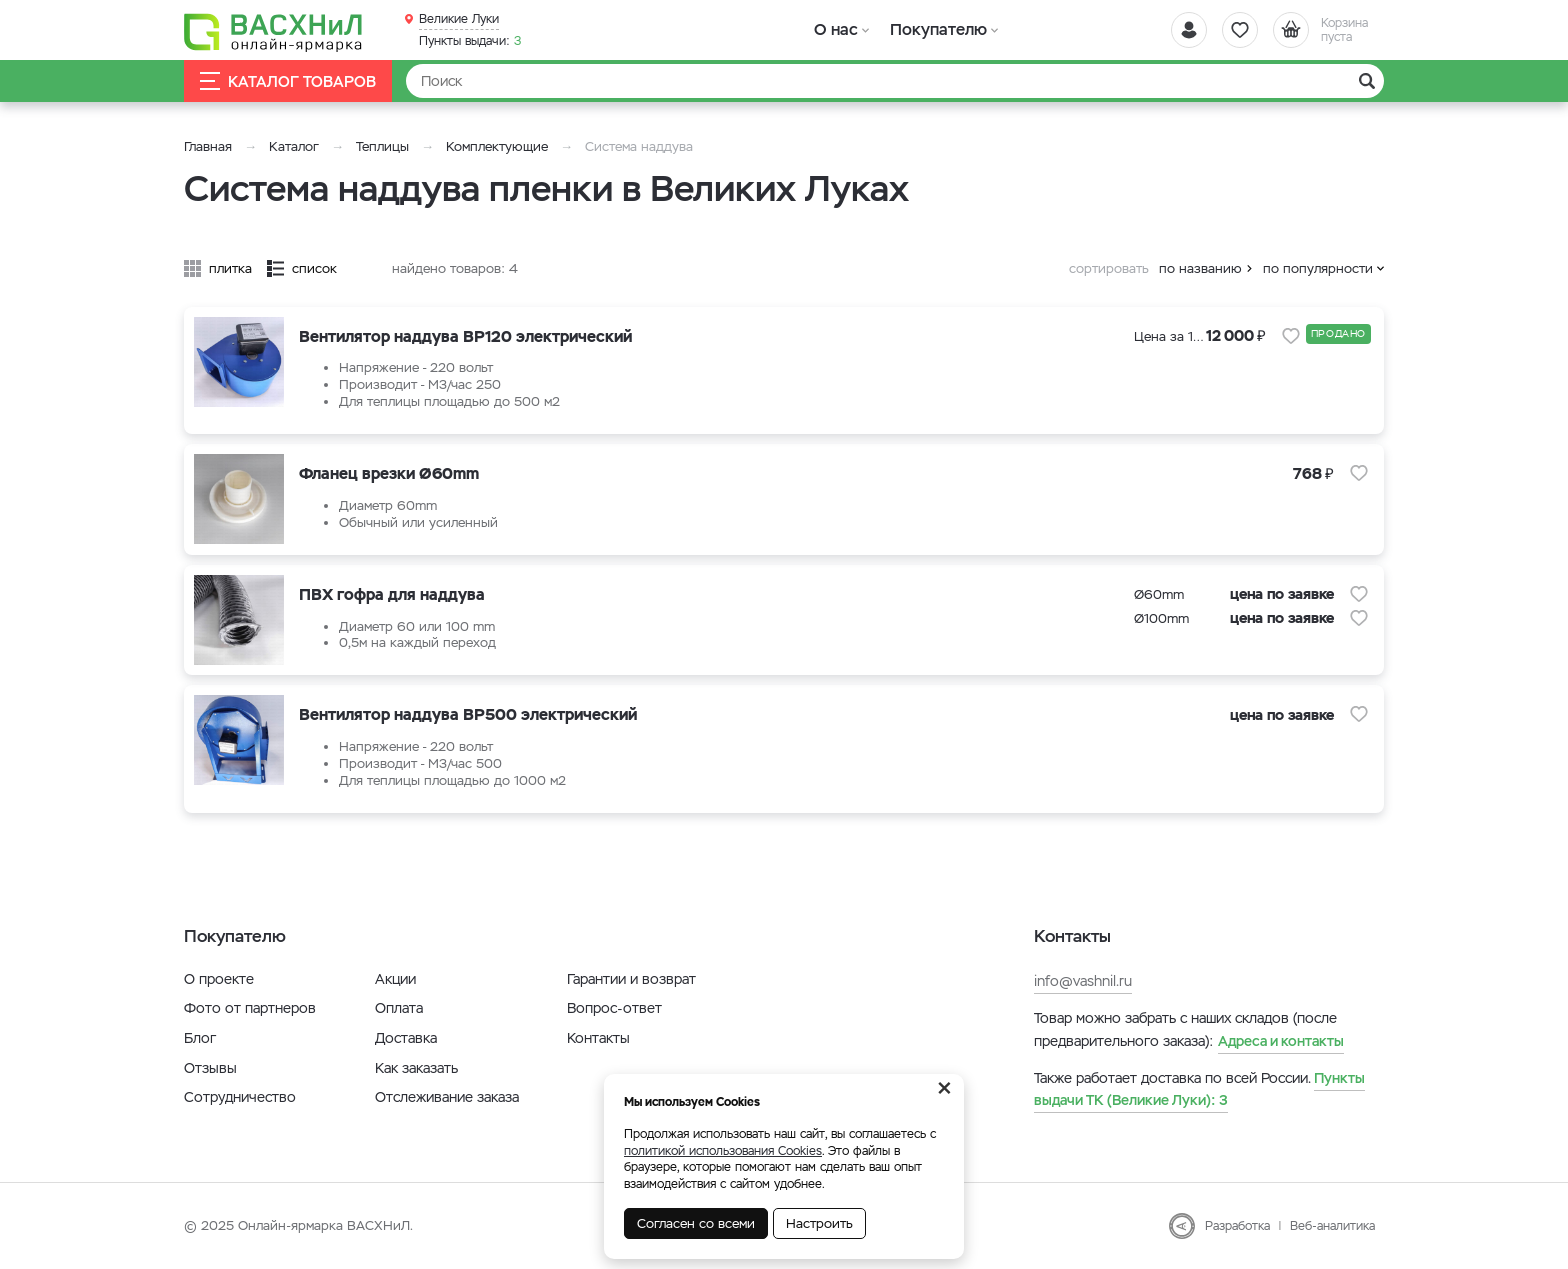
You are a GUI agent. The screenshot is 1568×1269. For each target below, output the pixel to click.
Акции (395, 979)
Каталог (294, 146)
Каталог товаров (288, 81)
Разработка (1237, 1226)
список (314, 268)
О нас (836, 29)
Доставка (406, 1038)
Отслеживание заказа (447, 1097)
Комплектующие (497, 146)
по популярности (1318, 268)
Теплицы (384, 146)
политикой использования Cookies (723, 1151)
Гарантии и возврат (631, 979)
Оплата (399, 1008)
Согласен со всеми (696, 1223)
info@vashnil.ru (1083, 981)
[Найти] (895, 81)
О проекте (219, 979)
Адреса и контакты (1281, 1041)
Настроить (819, 1223)
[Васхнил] (274, 31)
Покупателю (937, 29)
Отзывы (210, 1068)
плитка (230, 268)
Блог (200, 1038)
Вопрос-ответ (614, 1008)
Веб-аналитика (1332, 1226)
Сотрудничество (240, 1097)
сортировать (1109, 268)
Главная (208, 146)
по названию (1200, 268)
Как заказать (416, 1068)
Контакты (598, 1038)
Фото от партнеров (250, 1008)
